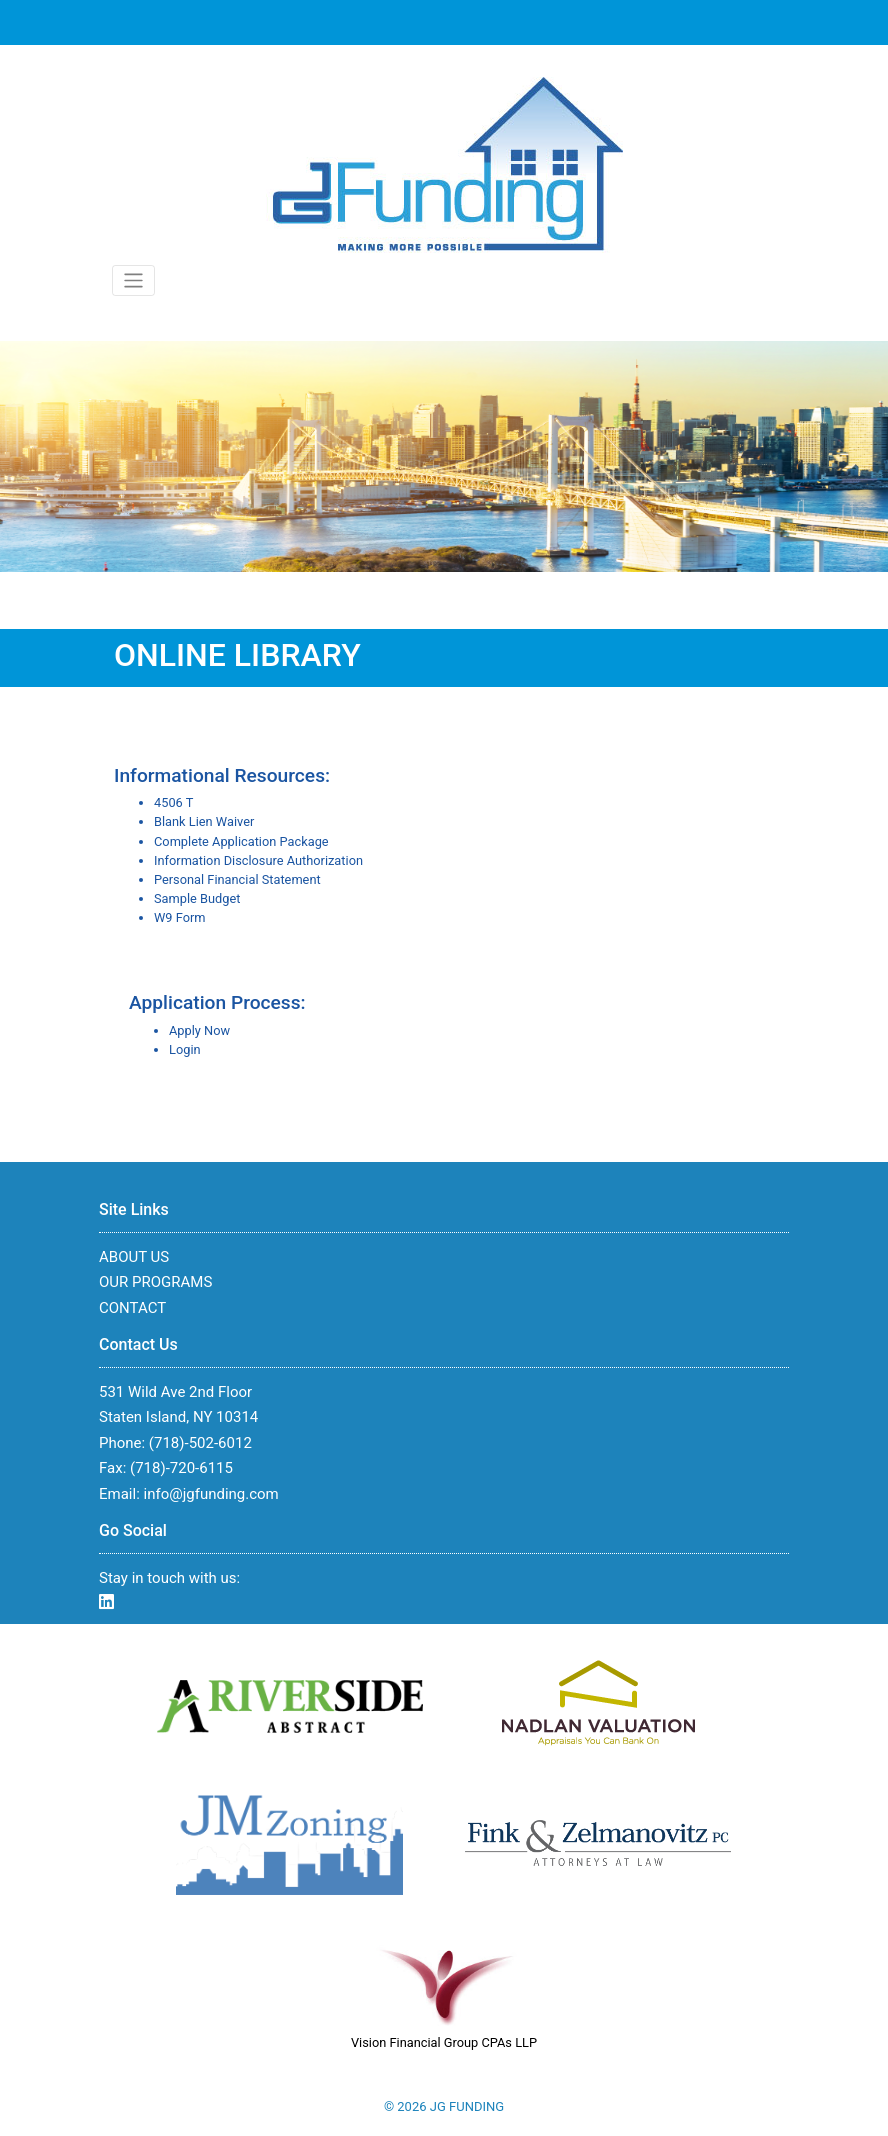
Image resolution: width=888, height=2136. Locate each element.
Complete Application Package (241, 841)
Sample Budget (197, 898)
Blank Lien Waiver (204, 821)
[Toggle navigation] (134, 280)
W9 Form (180, 917)
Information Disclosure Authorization (258, 860)
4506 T (173, 802)
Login (185, 1049)
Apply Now (199, 1030)
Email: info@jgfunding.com (189, 1494)
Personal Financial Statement (237, 879)
